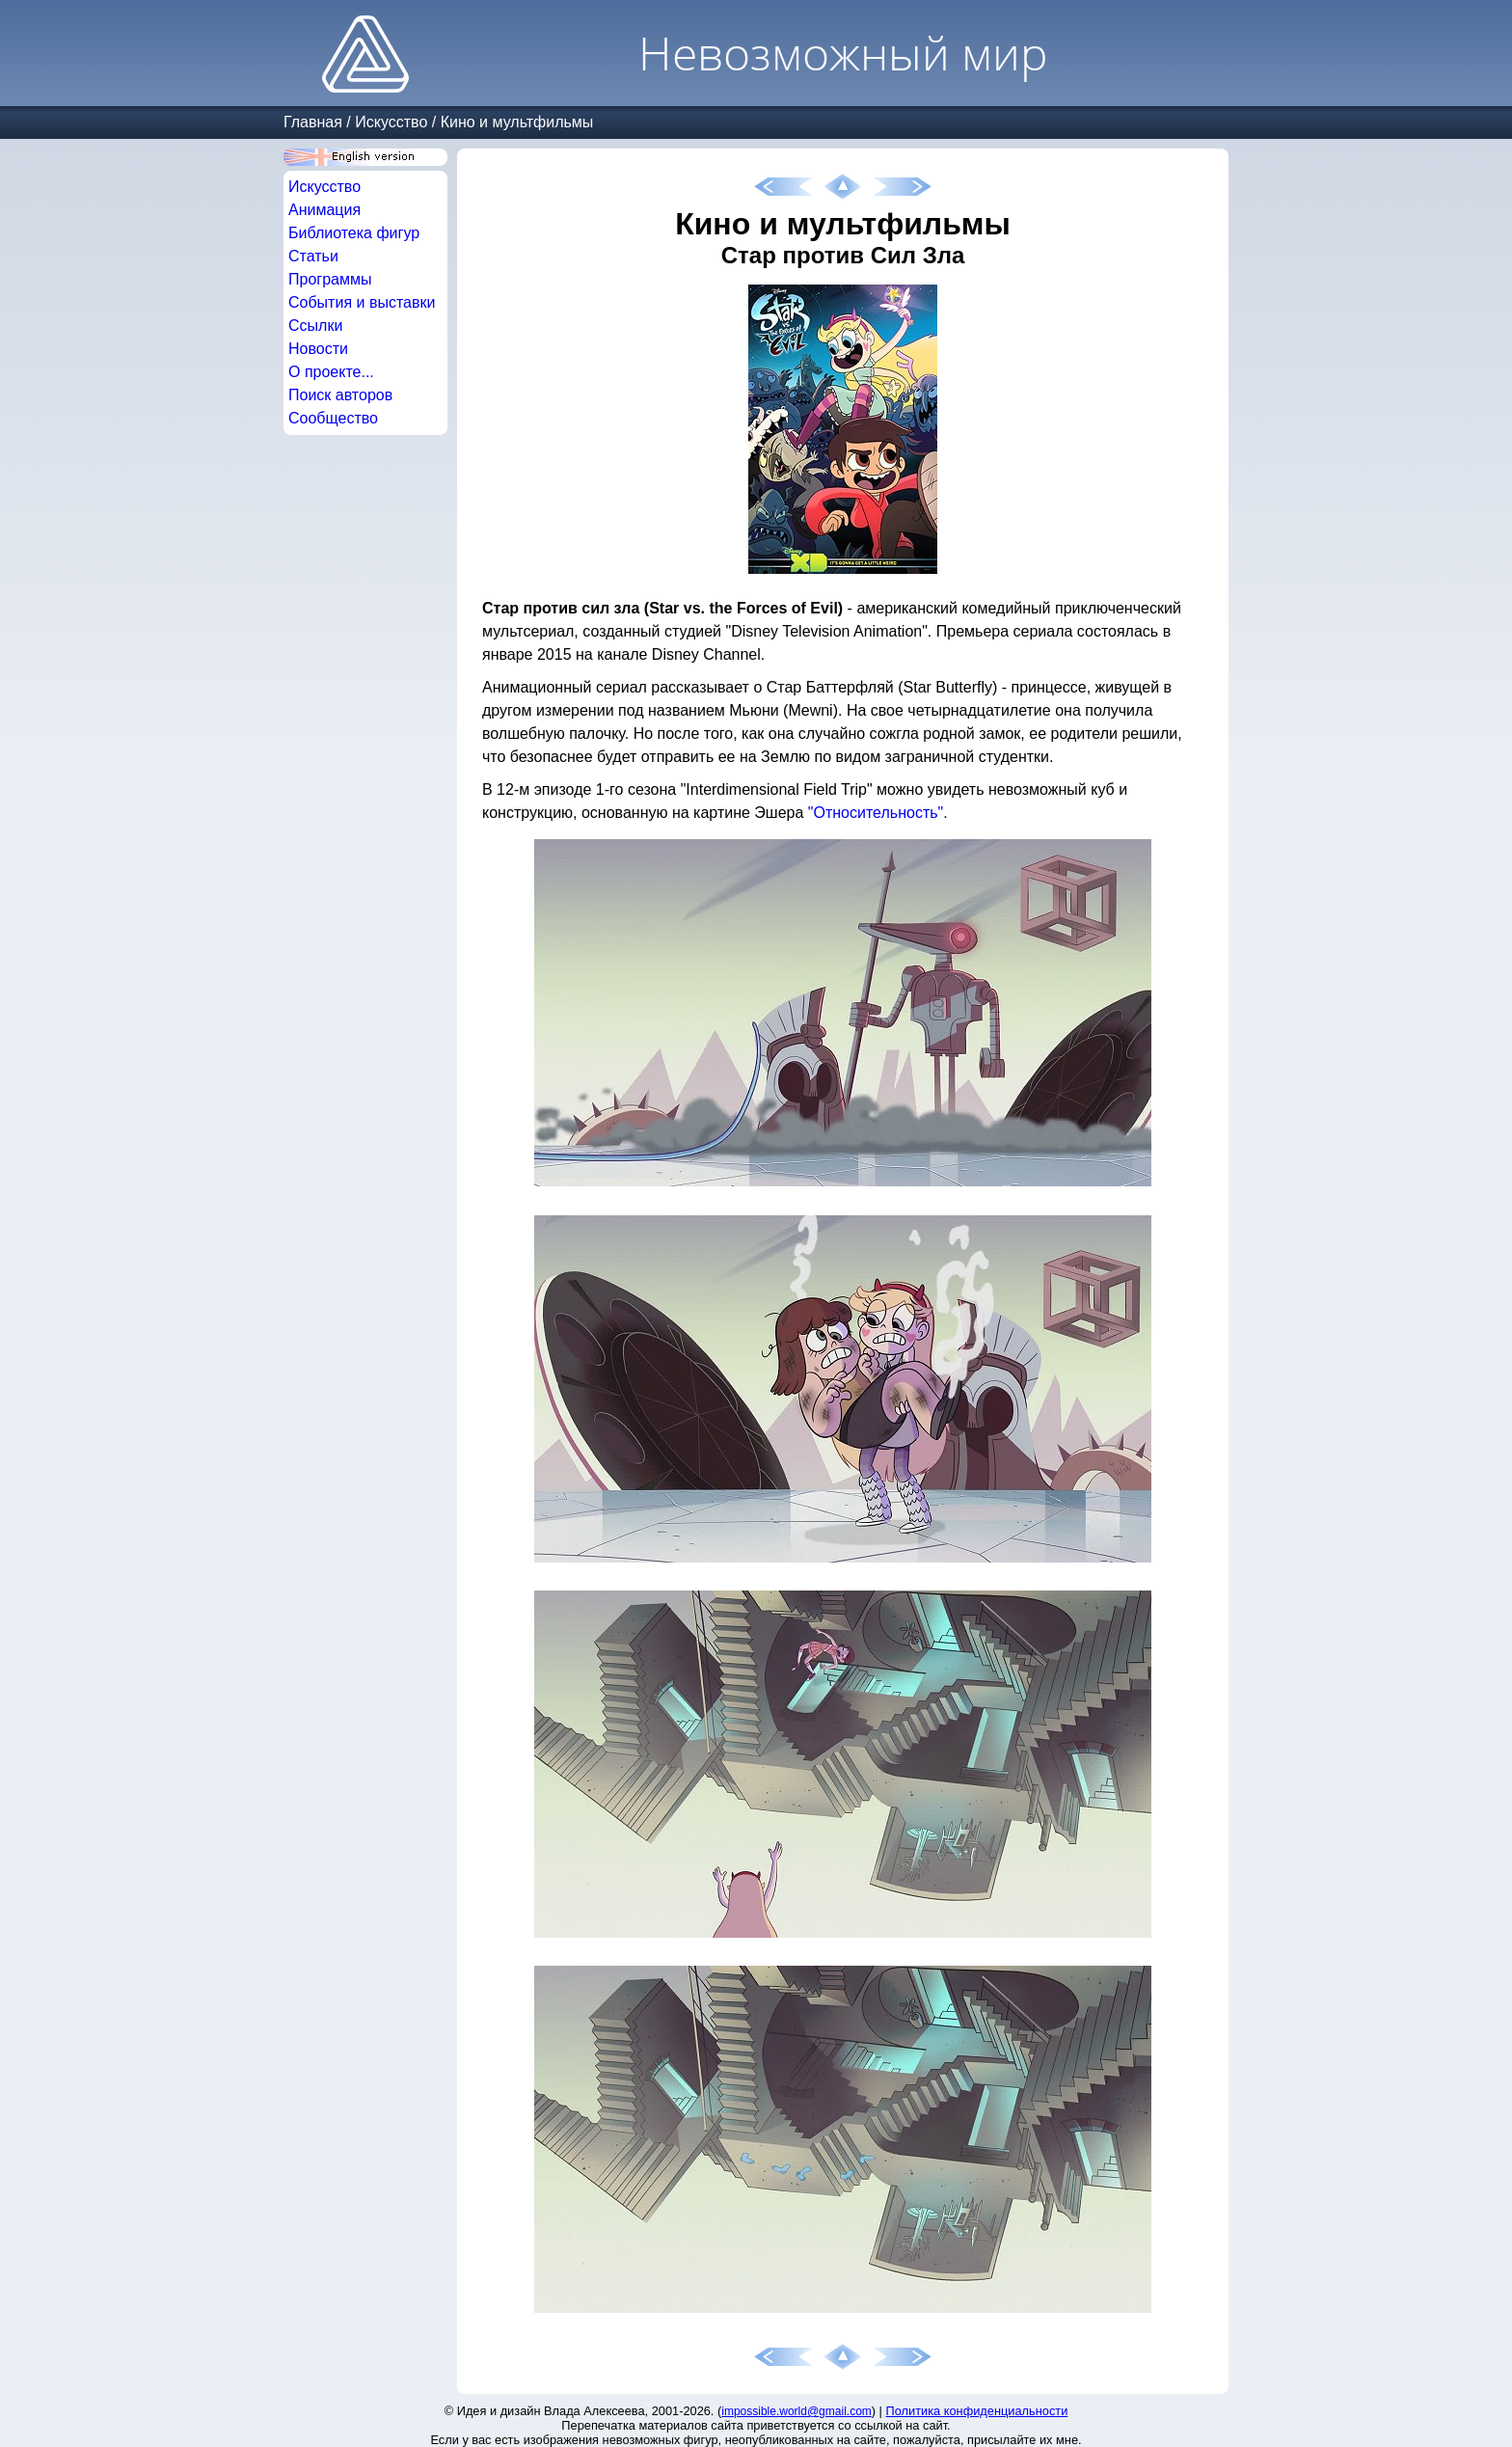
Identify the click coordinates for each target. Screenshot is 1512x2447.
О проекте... (331, 372)
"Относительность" (875, 812)
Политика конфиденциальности (977, 2411)
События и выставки (361, 302)
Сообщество (333, 418)
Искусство (391, 122)
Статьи (313, 256)
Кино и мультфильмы (517, 122)
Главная (313, 122)
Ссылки (315, 325)
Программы (329, 279)
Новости (318, 348)
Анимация (324, 210)
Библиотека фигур (353, 233)
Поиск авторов (340, 395)
